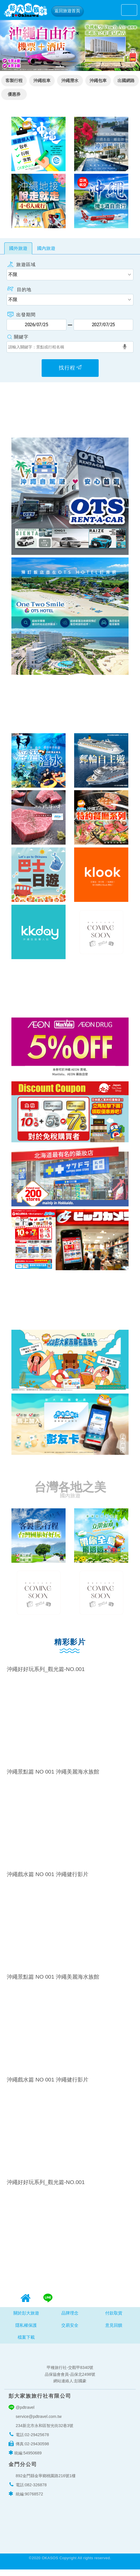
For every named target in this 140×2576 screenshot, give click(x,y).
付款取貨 (113, 2317)
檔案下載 (26, 2341)
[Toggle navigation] (129, 10)
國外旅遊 (18, 248)
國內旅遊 (46, 248)
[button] (10, 45)
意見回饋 (113, 2329)
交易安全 (69, 2329)
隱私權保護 (26, 2329)
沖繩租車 (41, 80)
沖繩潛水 (69, 80)
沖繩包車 (98, 80)
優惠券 (14, 94)
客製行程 (14, 80)
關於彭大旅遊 (26, 2317)
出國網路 (126, 80)
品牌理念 (69, 2317)
